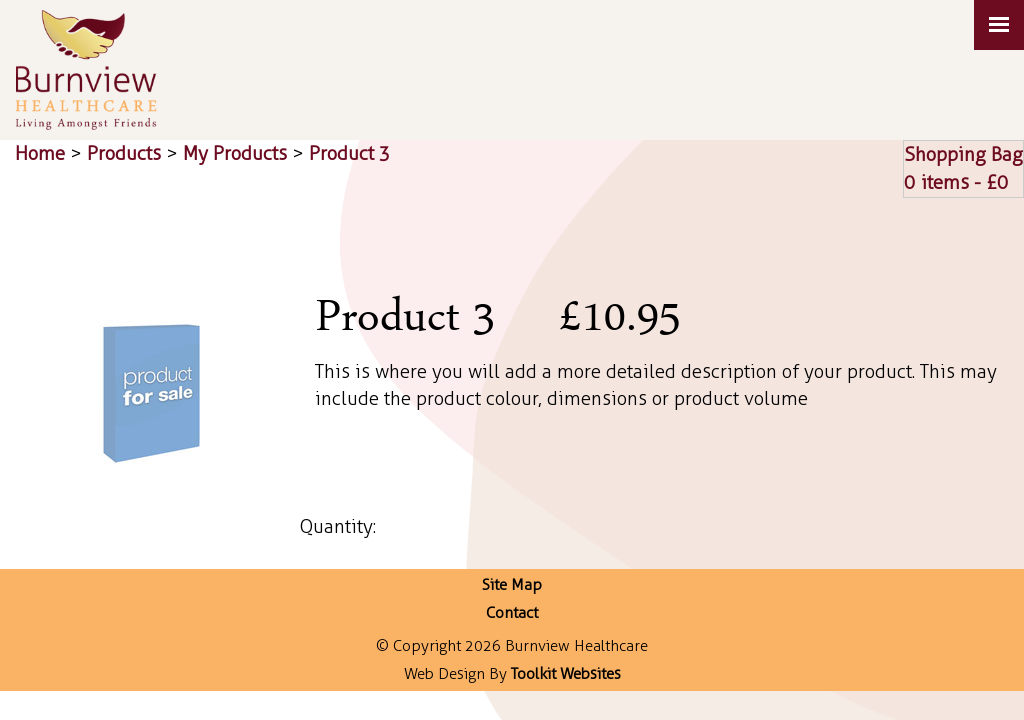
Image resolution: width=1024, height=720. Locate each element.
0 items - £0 (956, 182)
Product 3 (350, 153)
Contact (512, 613)
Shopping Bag (963, 154)
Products (124, 153)
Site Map (512, 585)
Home (40, 153)
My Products (235, 153)
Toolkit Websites (566, 674)
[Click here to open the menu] (999, 25)
